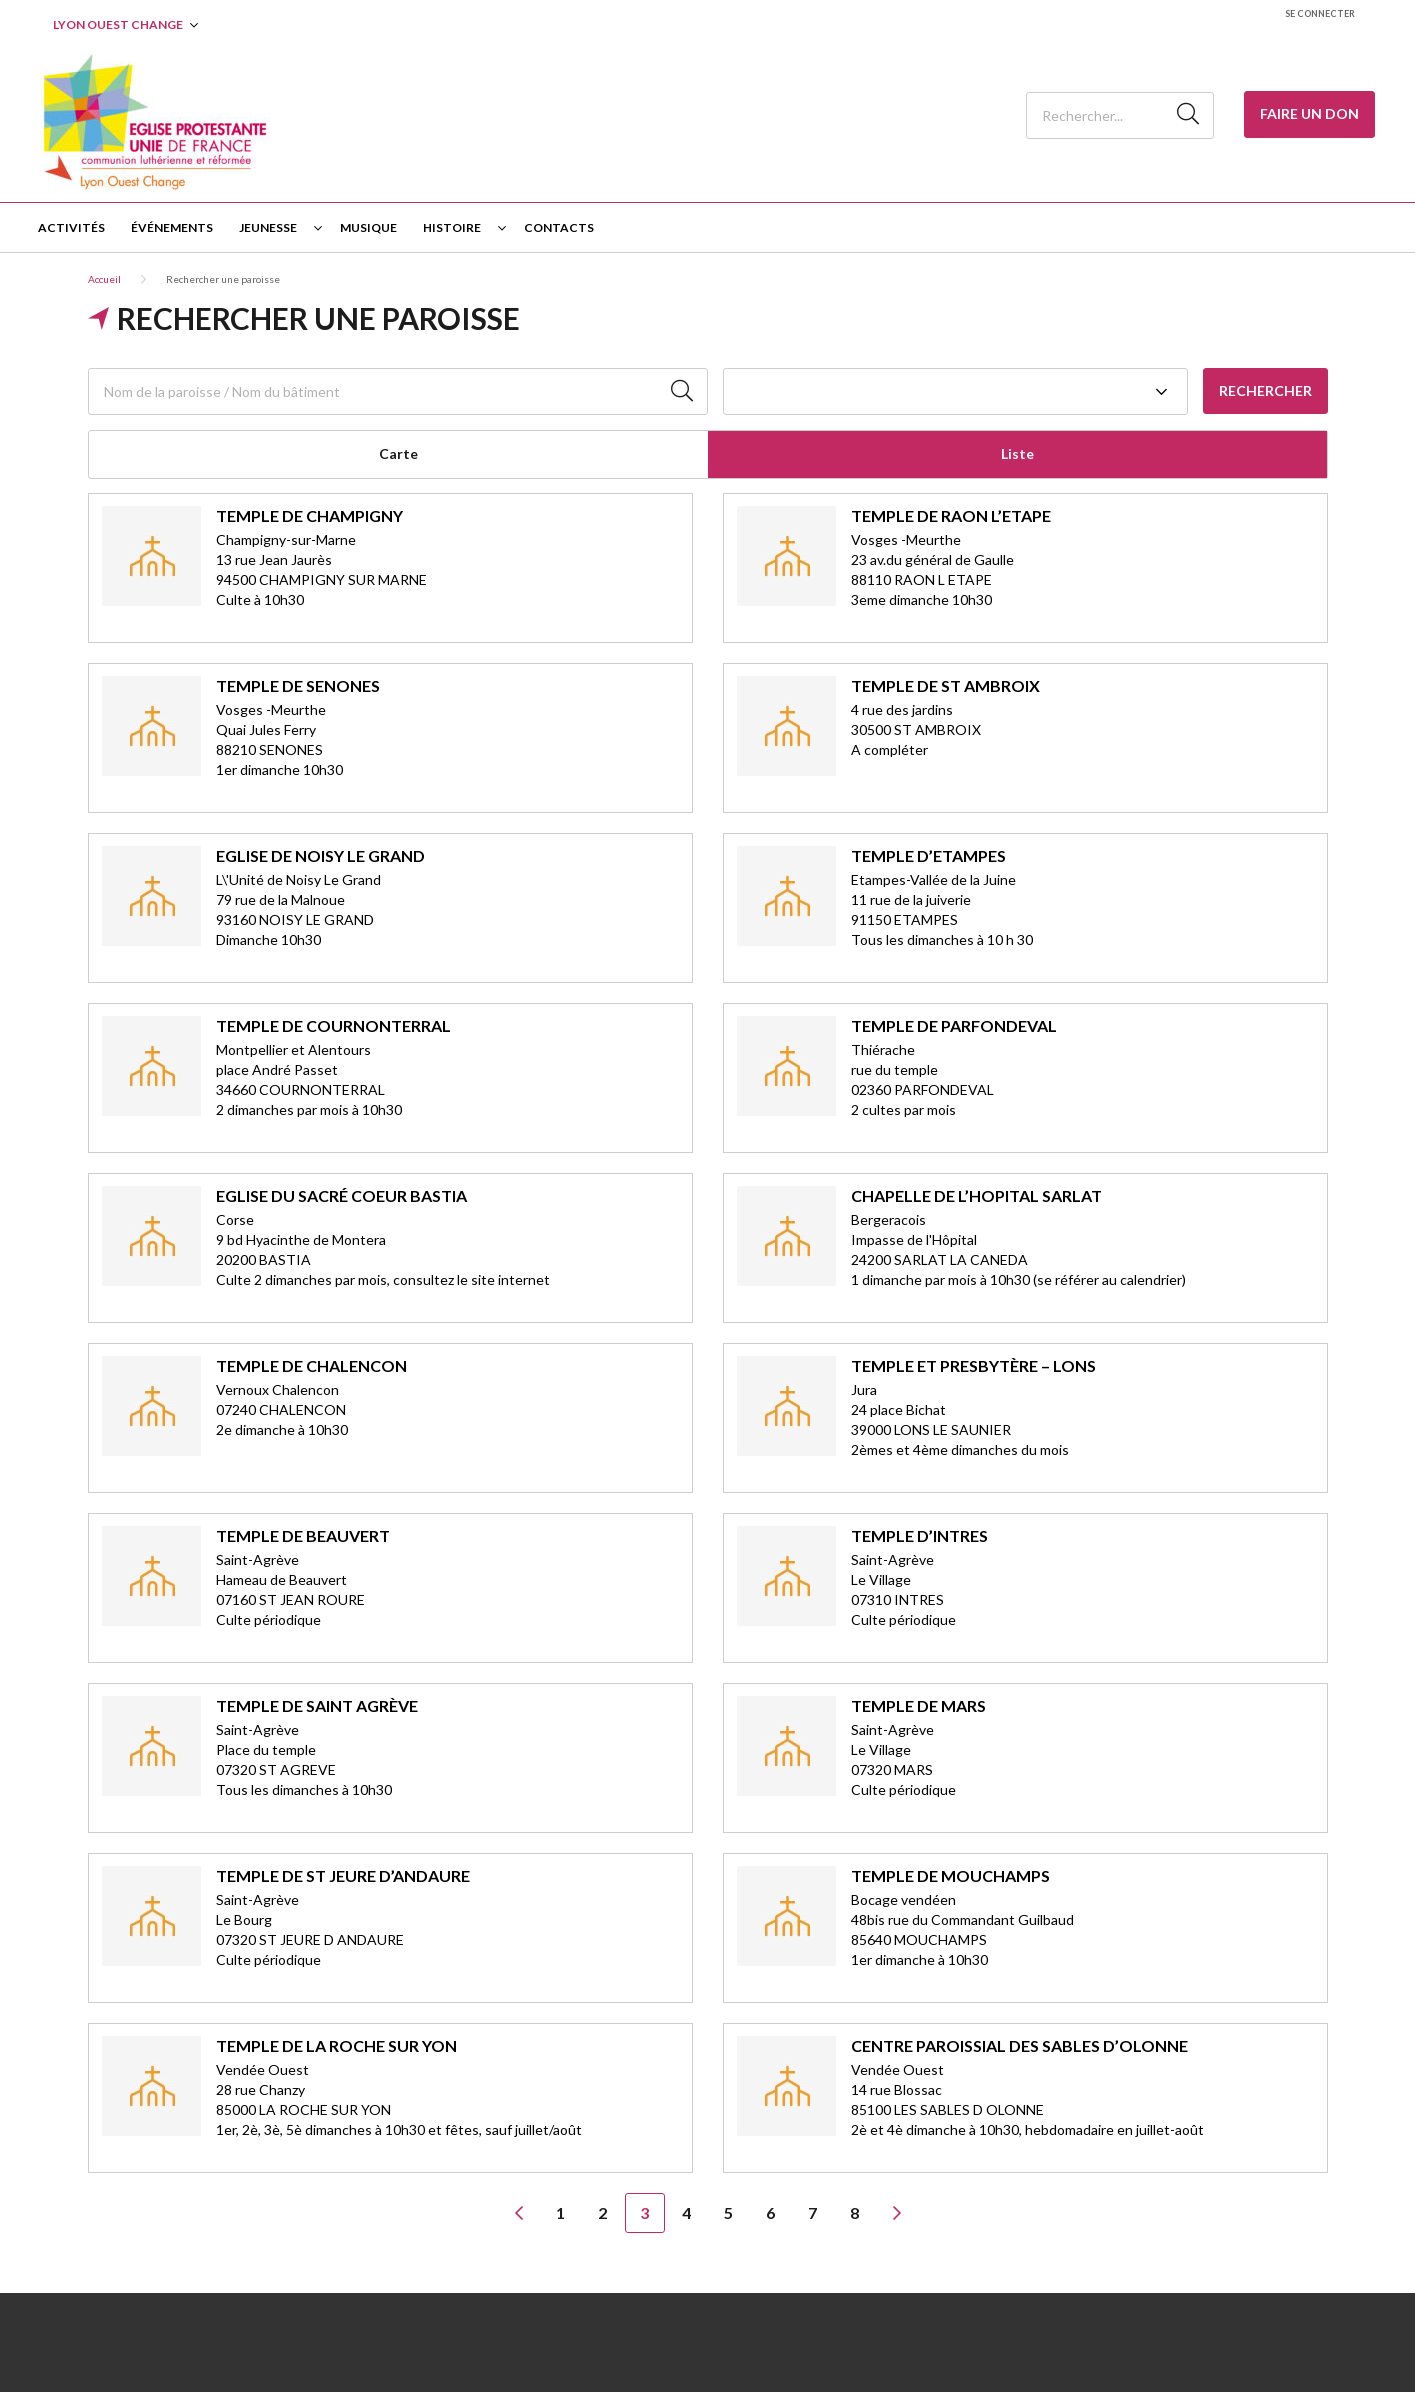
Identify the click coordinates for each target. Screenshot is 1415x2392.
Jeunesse (268, 227)
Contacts (559, 227)
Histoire (452, 227)
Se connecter (1320, 13)
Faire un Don (1309, 113)
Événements (172, 227)
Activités (71, 227)
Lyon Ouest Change (118, 24)
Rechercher (1265, 390)
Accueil (104, 279)
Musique (368, 227)
